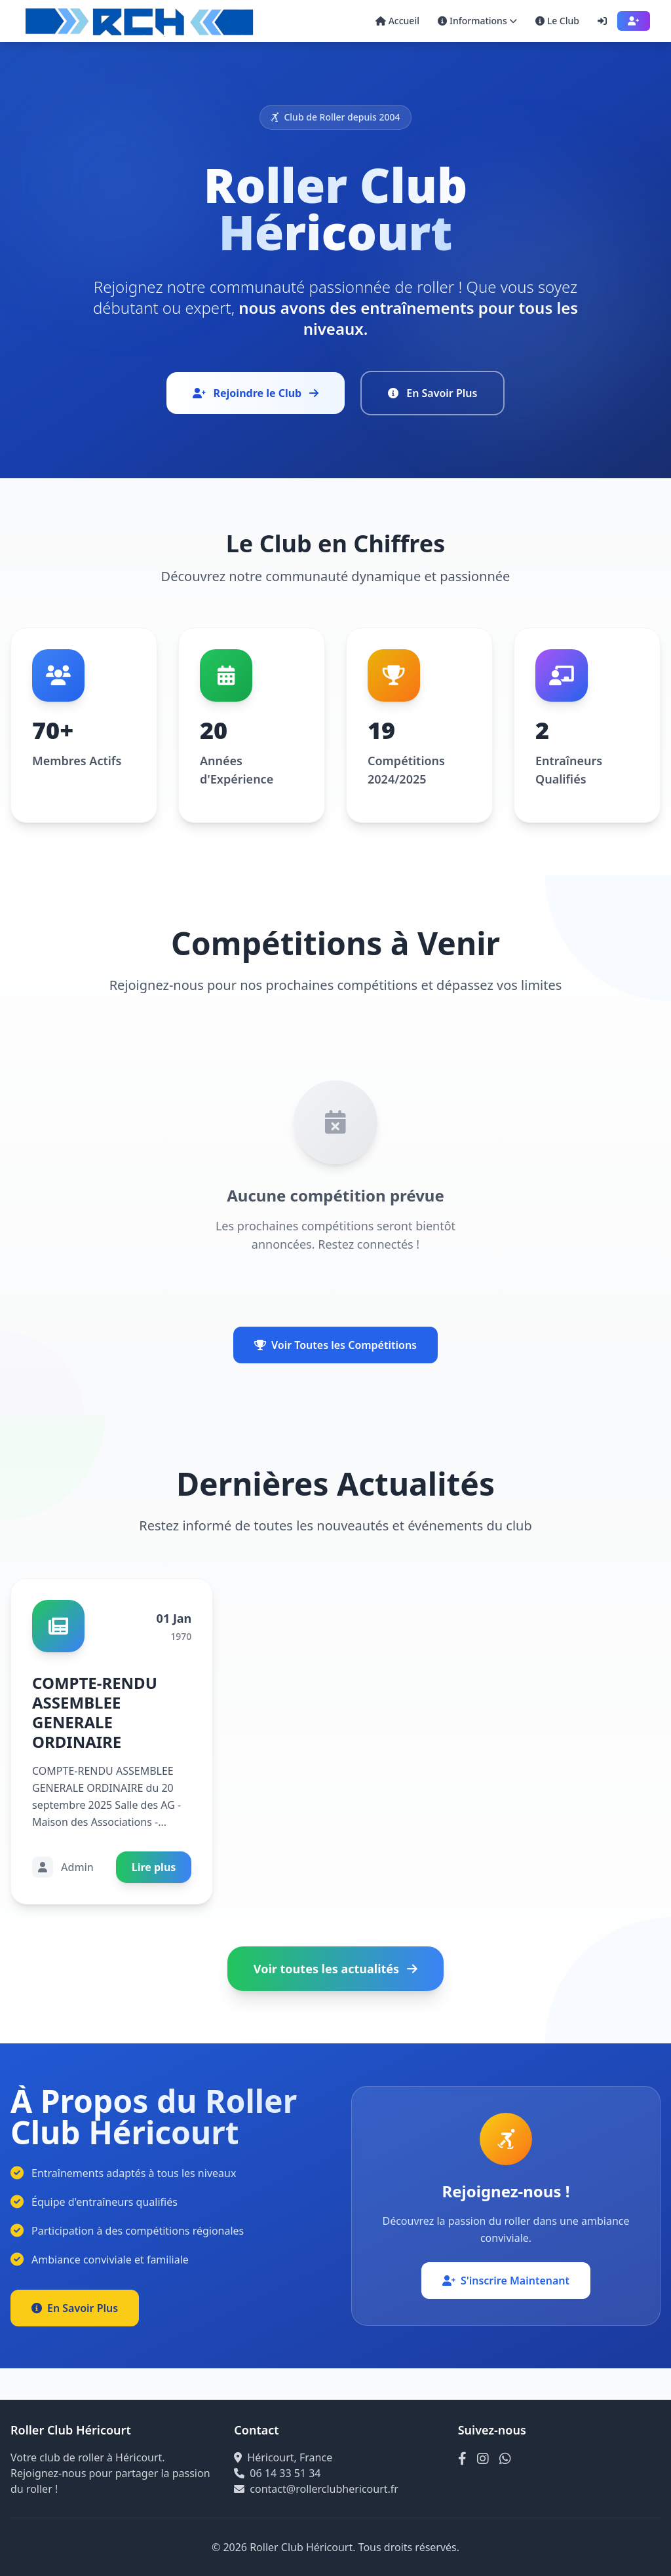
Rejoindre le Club (256, 393)
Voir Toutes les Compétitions (335, 1345)
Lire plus (154, 1867)
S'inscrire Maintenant (505, 2280)
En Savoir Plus (432, 393)
